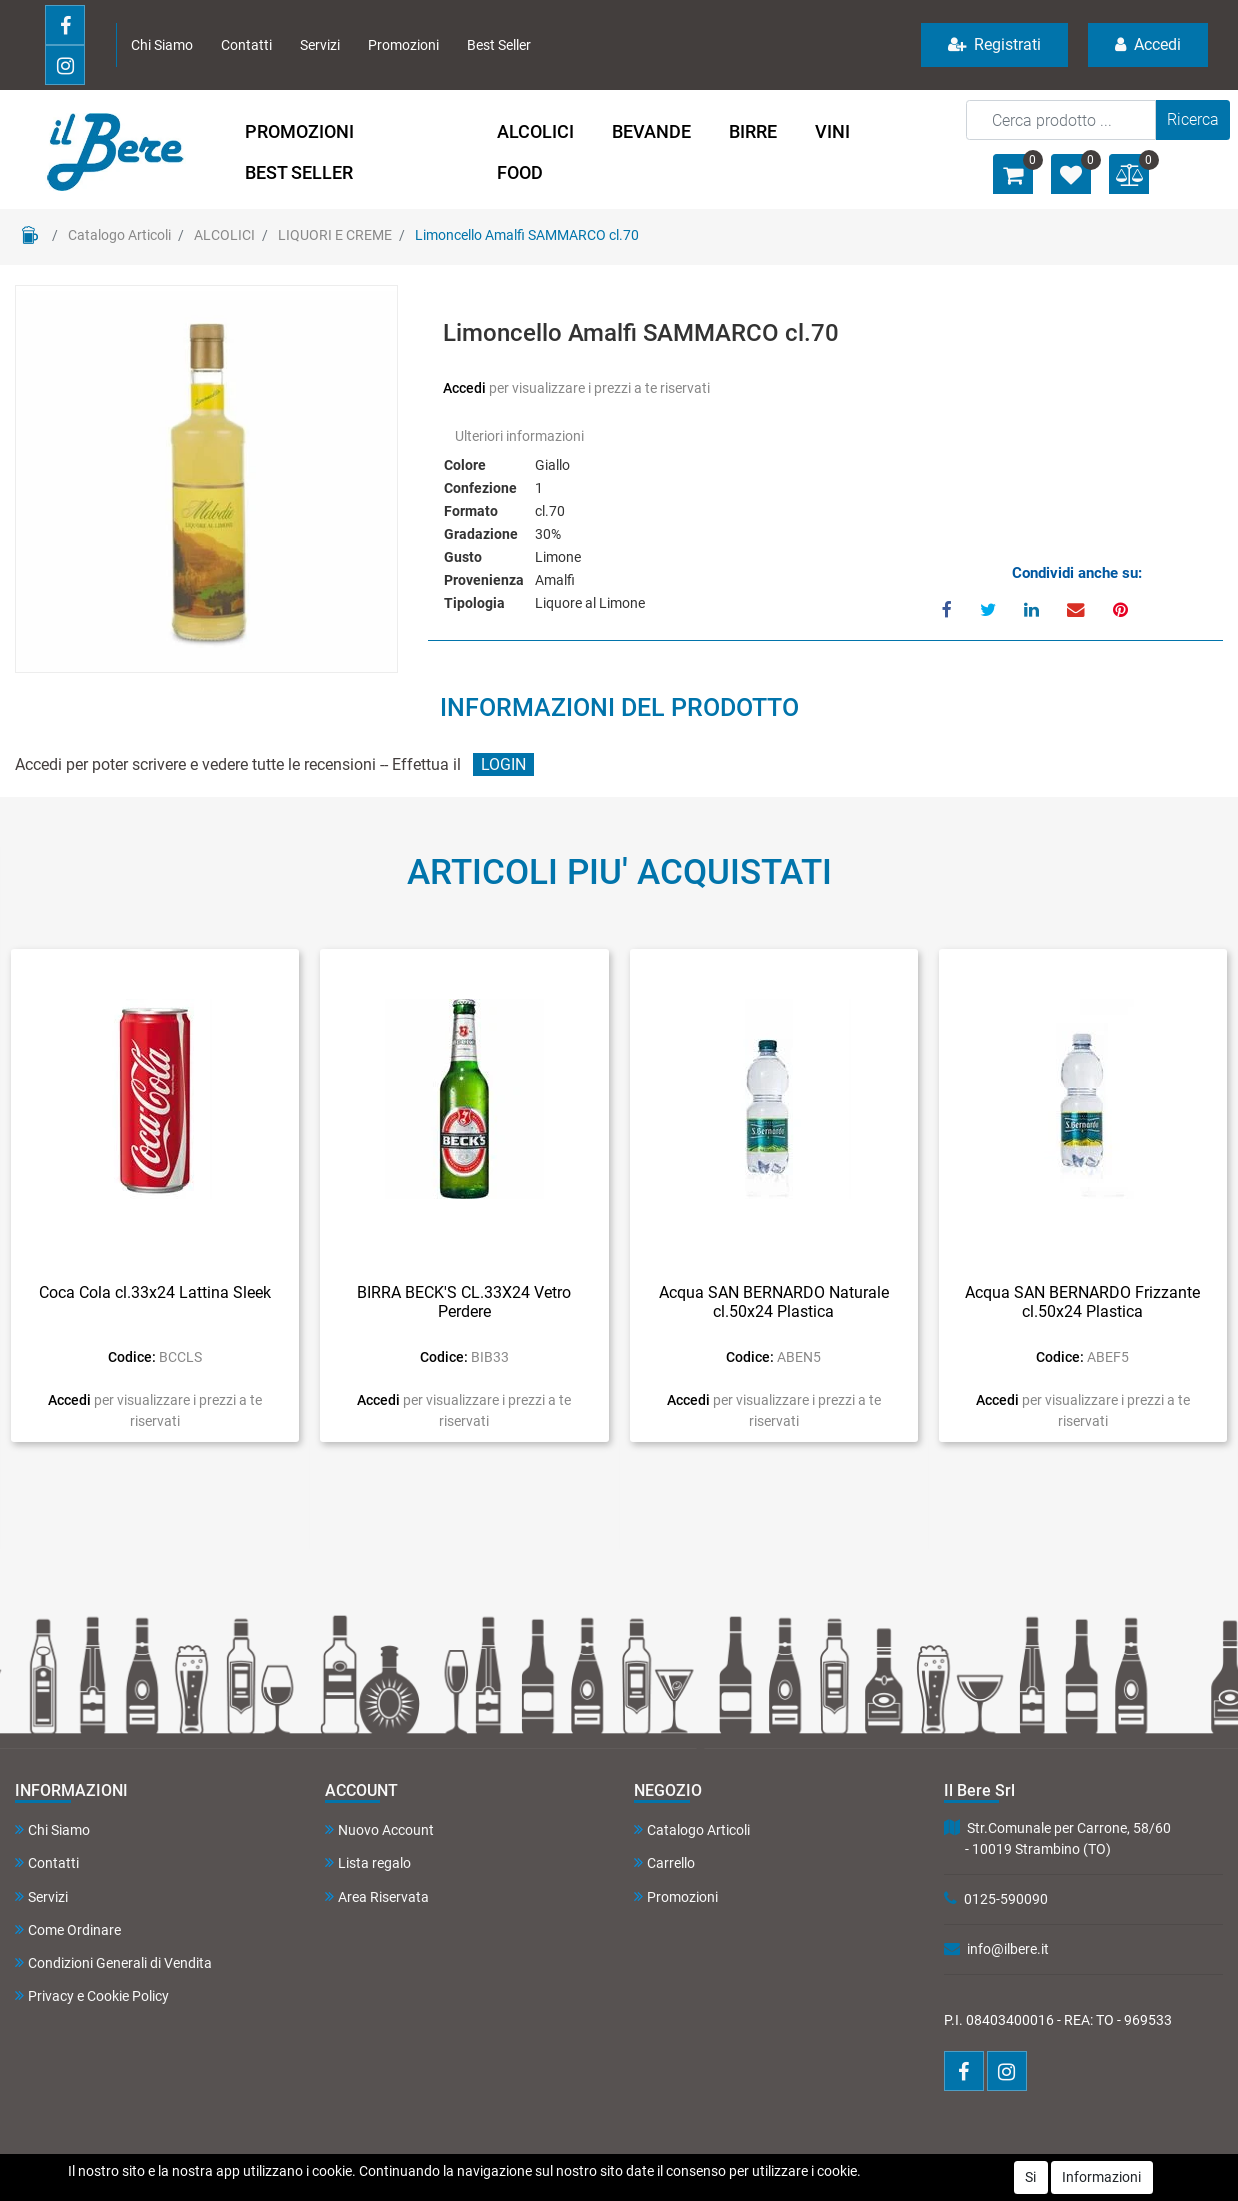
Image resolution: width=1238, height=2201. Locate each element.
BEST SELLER (299, 172)
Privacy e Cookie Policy (92, 1995)
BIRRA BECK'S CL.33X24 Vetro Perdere (464, 1302)
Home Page (30, 235)
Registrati (994, 44)
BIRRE (753, 131)
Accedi (1148, 44)
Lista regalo (368, 1862)
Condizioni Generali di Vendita (113, 1962)
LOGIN (503, 764)
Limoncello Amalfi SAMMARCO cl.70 (527, 235)
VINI (832, 131)
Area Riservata (377, 1896)
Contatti (246, 45)
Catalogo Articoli (119, 235)
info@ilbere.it (1008, 1949)
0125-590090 (1006, 1899)
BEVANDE (651, 131)
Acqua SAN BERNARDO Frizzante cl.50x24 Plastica (1082, 1302)
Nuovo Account (379, 1829)
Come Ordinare (68, 1929)
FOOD (520, 172)
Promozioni (403, 45)
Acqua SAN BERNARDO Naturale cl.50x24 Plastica (774, 1302)
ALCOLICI (535, 131)
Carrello (664, 1862)
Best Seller (499, 45)
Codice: (132, 1357)
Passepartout (660, 2167)
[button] (1193, 120)
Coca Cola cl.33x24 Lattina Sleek (155, 1292)
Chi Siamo (162, 45)
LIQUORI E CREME (335, 235)
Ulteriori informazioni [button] (519, 436)
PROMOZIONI (299, 131)
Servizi (320, 45)
